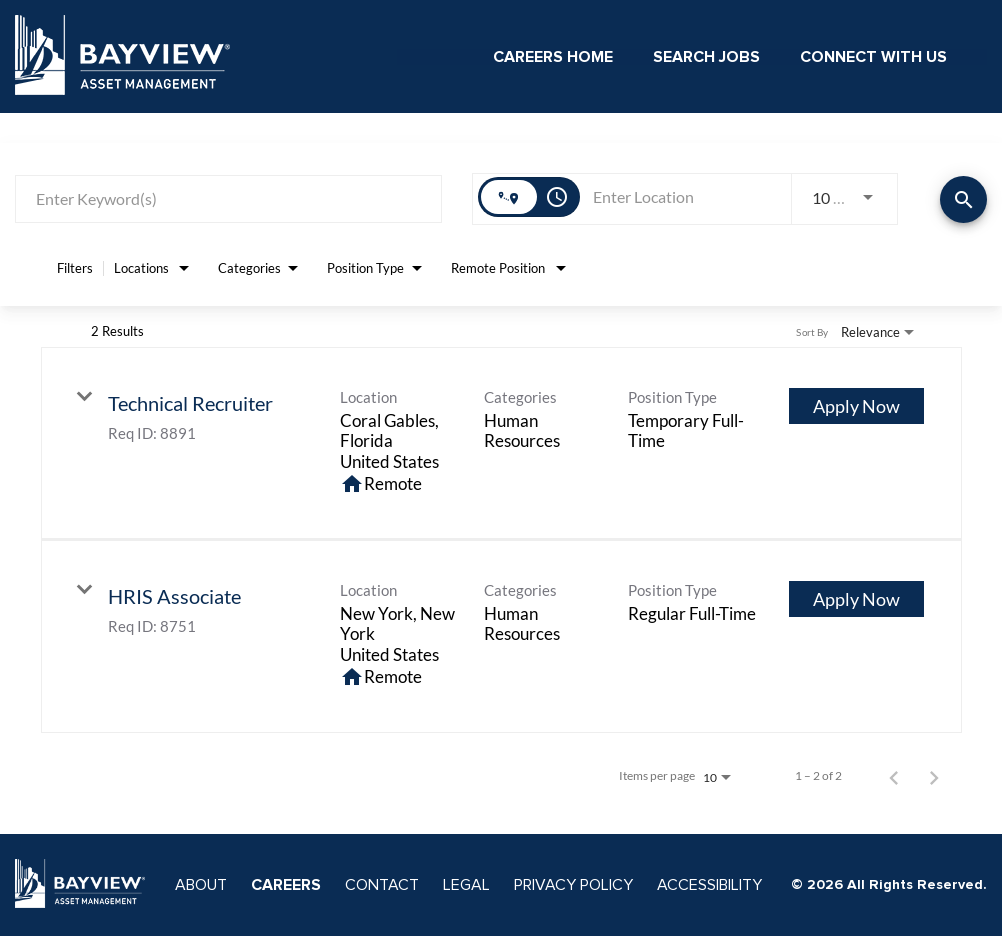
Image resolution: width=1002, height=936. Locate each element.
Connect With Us (873, 57)
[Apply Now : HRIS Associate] (856, 599)
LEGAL (466, 885)
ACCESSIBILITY (709, 885)
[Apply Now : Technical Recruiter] (856, 406)
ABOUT (201, 885)
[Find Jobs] (963, 199)
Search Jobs (706, 57)
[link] (501, 443)
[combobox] (228, 198)
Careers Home (553, 57)
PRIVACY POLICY (573, 885)
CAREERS (286, 885)
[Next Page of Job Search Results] (934, 776)
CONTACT (382, 885)
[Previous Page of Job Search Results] (894, 776)
